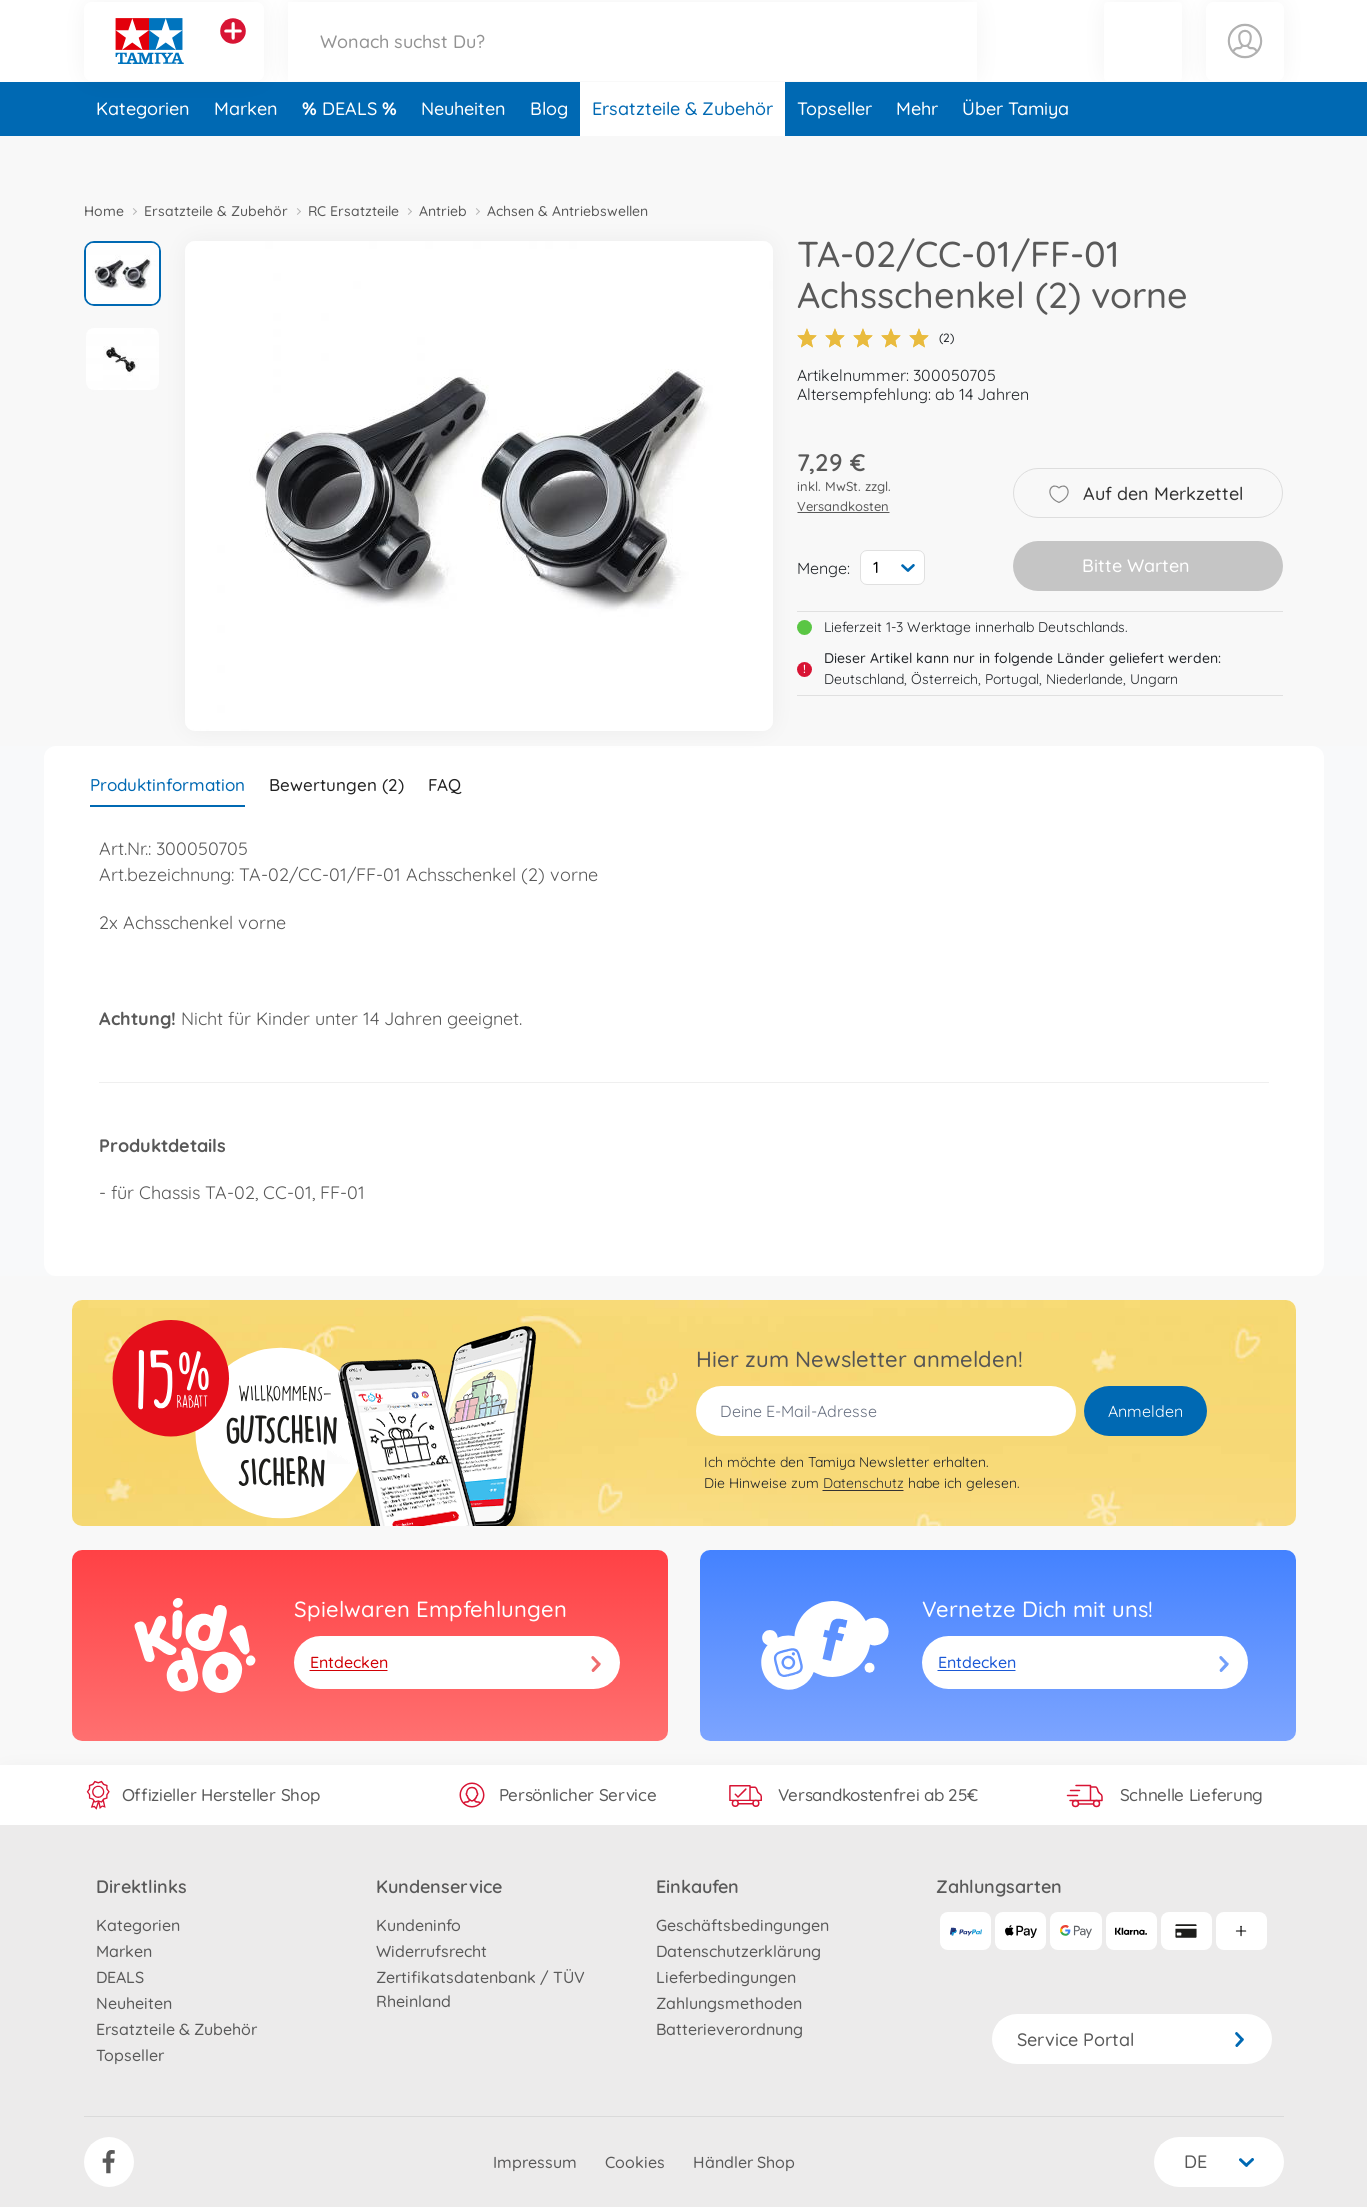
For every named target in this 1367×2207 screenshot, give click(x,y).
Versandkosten (843, 506)
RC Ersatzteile (353, 211)
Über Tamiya (1015, 153)
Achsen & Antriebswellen (567, 211)
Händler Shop (744, 2162)
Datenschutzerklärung (738, 1951)
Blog (549, 153)
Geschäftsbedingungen (742, 1925)
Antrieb (443, 211)
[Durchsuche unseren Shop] (633, 63)
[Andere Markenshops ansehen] (233, 54)
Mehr (917, 153)
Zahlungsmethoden (729, 2003)
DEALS (352, 153)
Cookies (635, 2162)
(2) (875, 338)
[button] (1143, 63)
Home (104, 211)
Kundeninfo (418, 1925)
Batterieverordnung (729, 2029)
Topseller (834, 153)
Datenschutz (863, 1483)
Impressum (535, 2162)
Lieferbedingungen (726, 1977)
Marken (246, 153)
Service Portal (1132, 2039)
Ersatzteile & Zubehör (682, 153)
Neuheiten (463, 153)
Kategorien (143, 153)
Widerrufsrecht (431, 1951)
